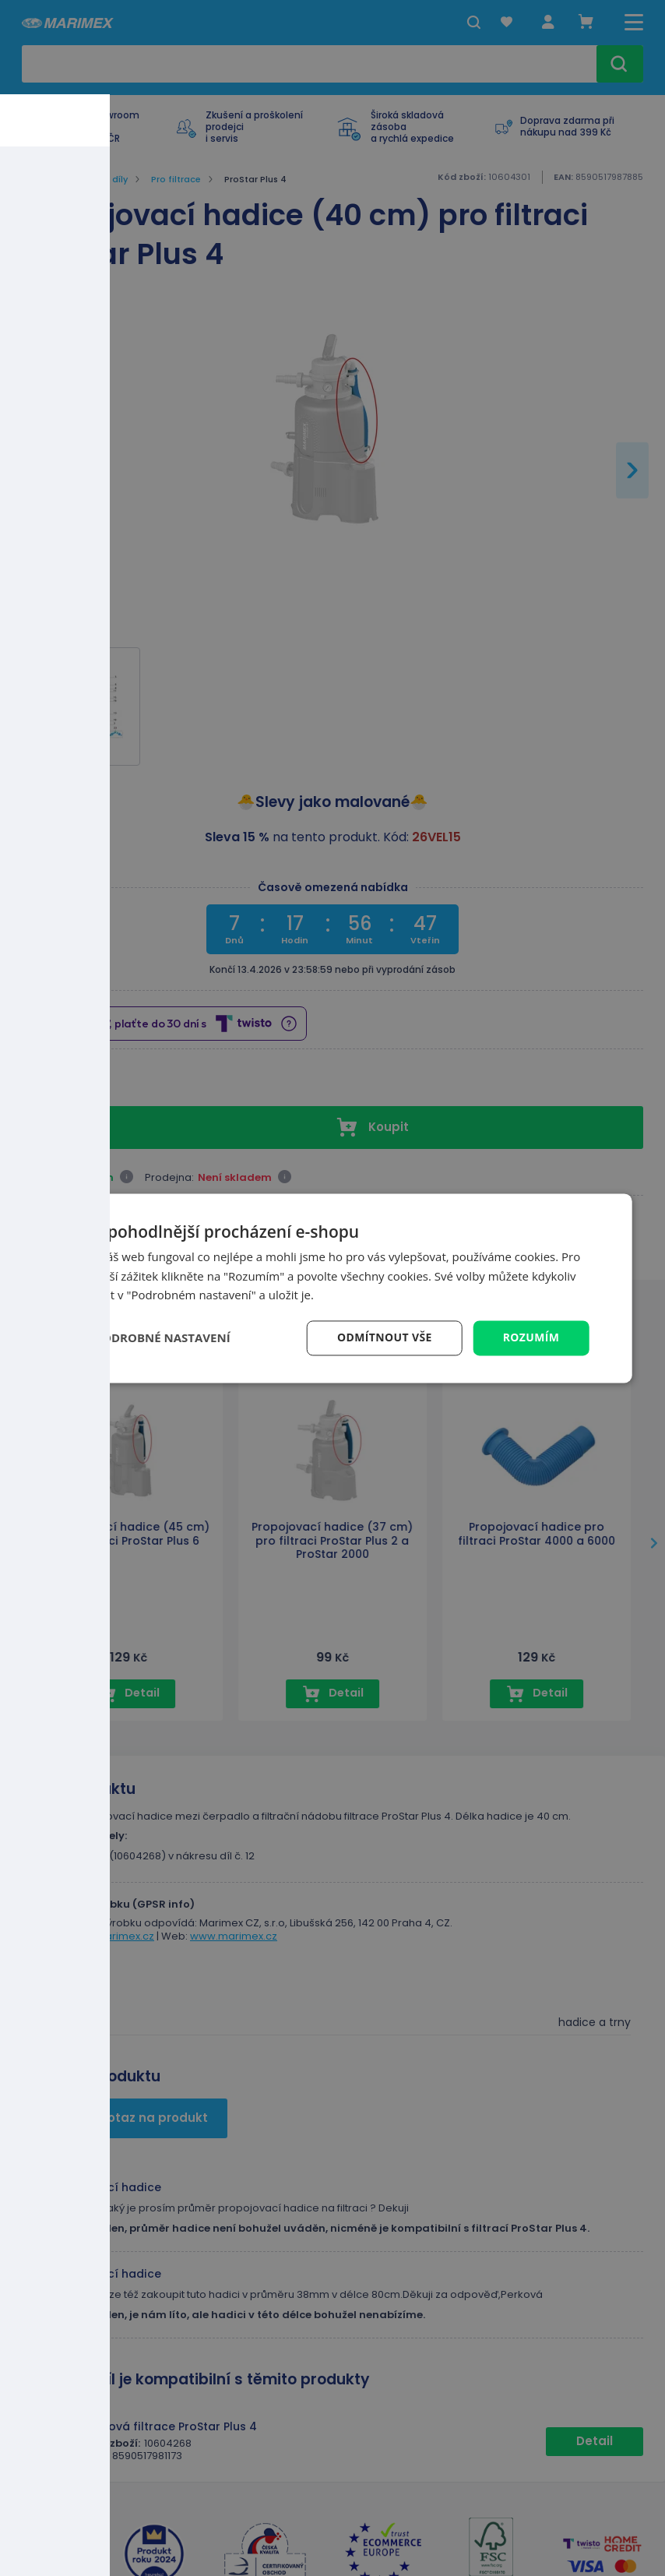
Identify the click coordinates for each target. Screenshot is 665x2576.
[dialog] (332, 1288)
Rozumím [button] (530, 1337)
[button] (153, 1338)
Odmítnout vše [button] (383, 1337)
